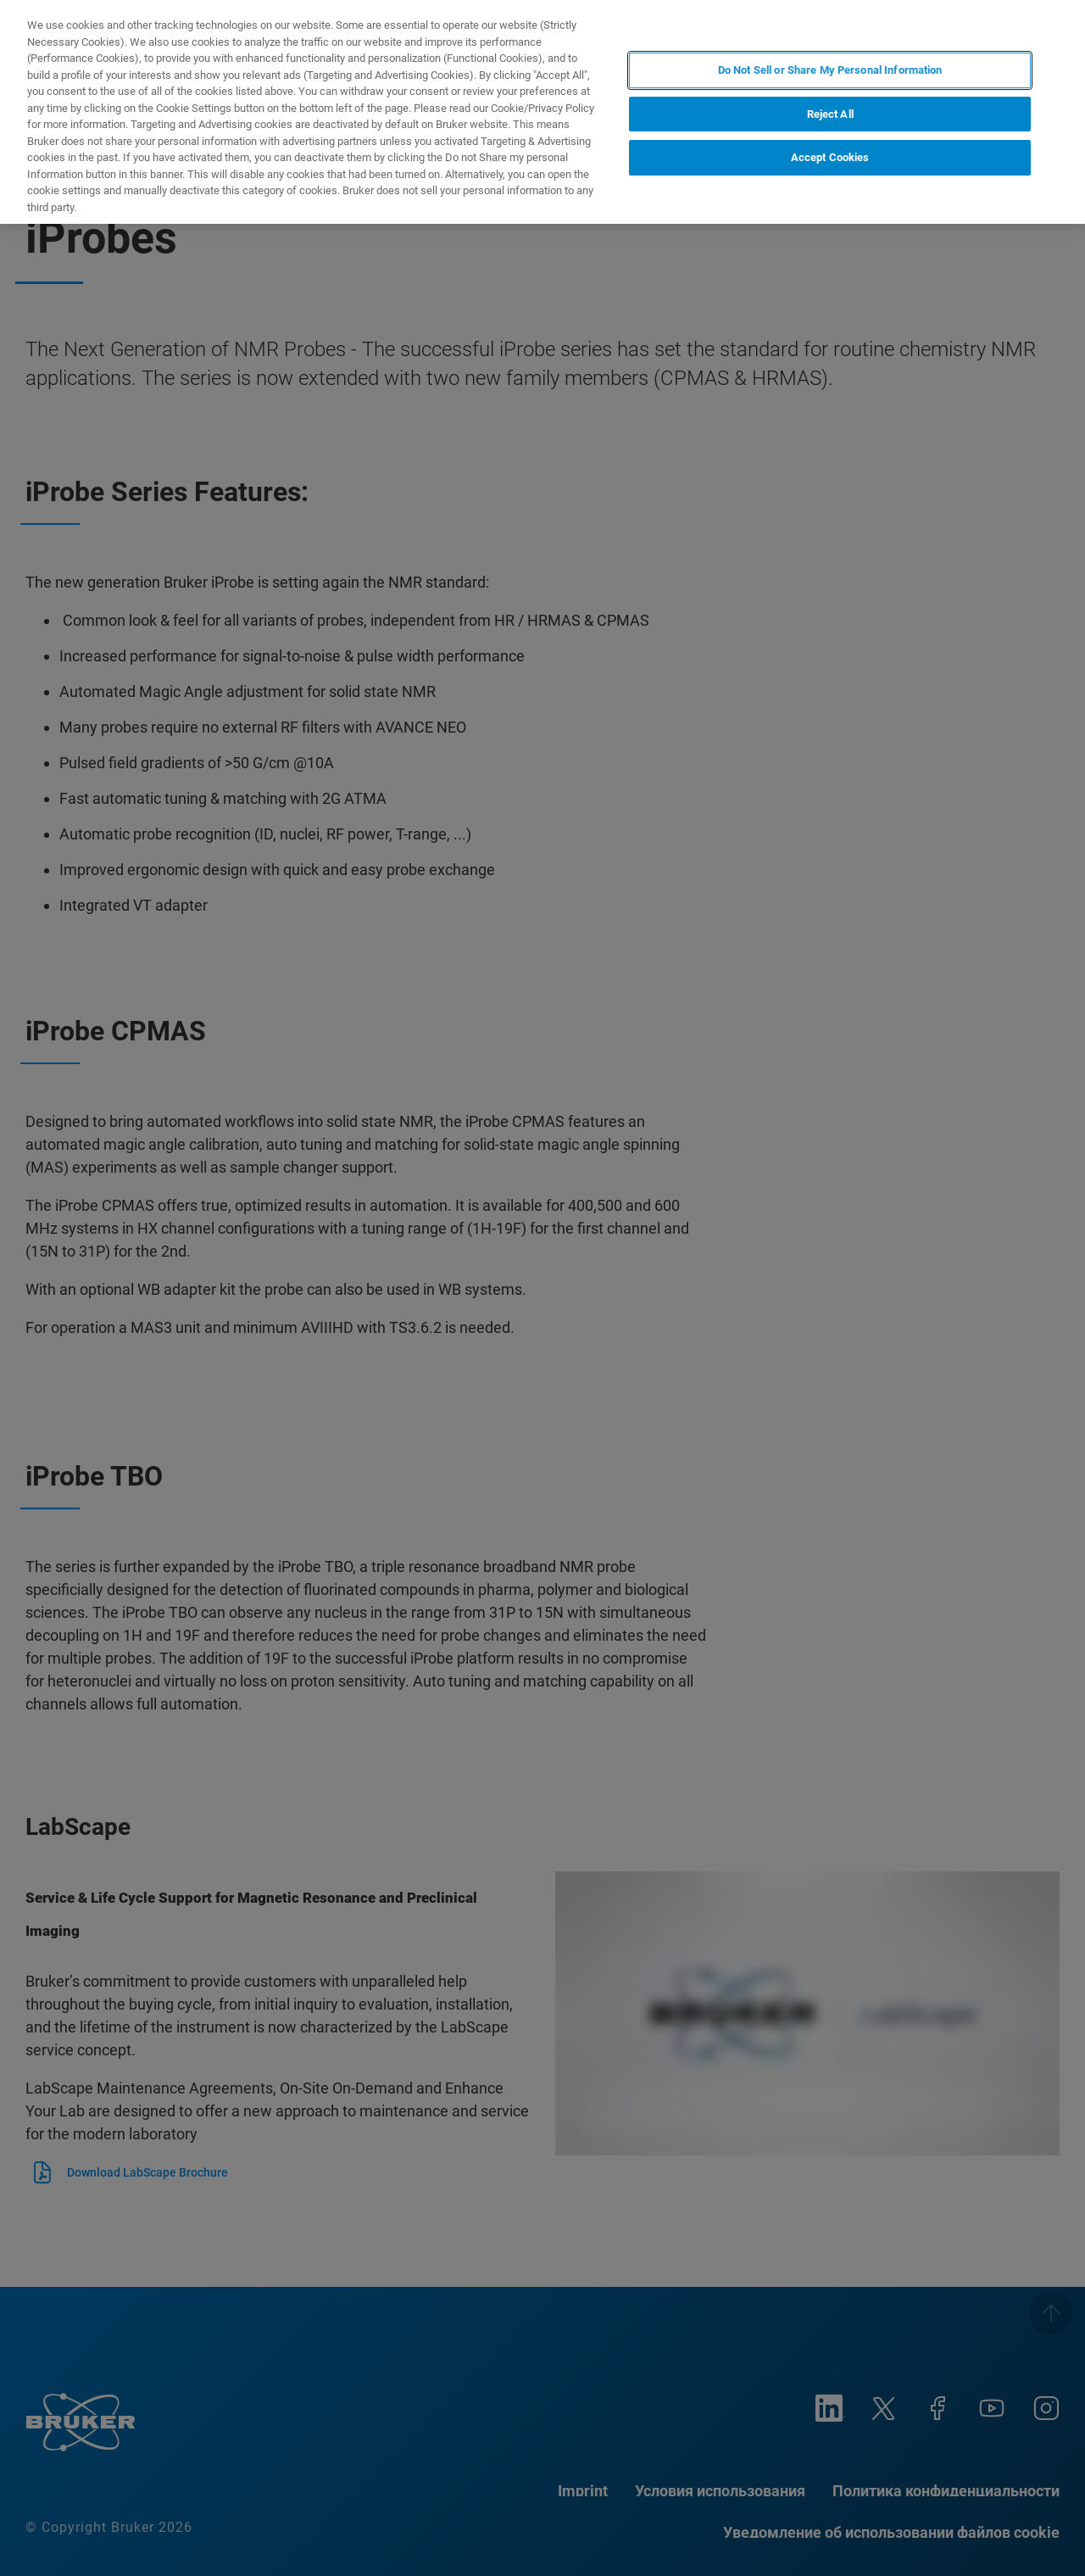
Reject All (830, 114)
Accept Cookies (830, 157)
